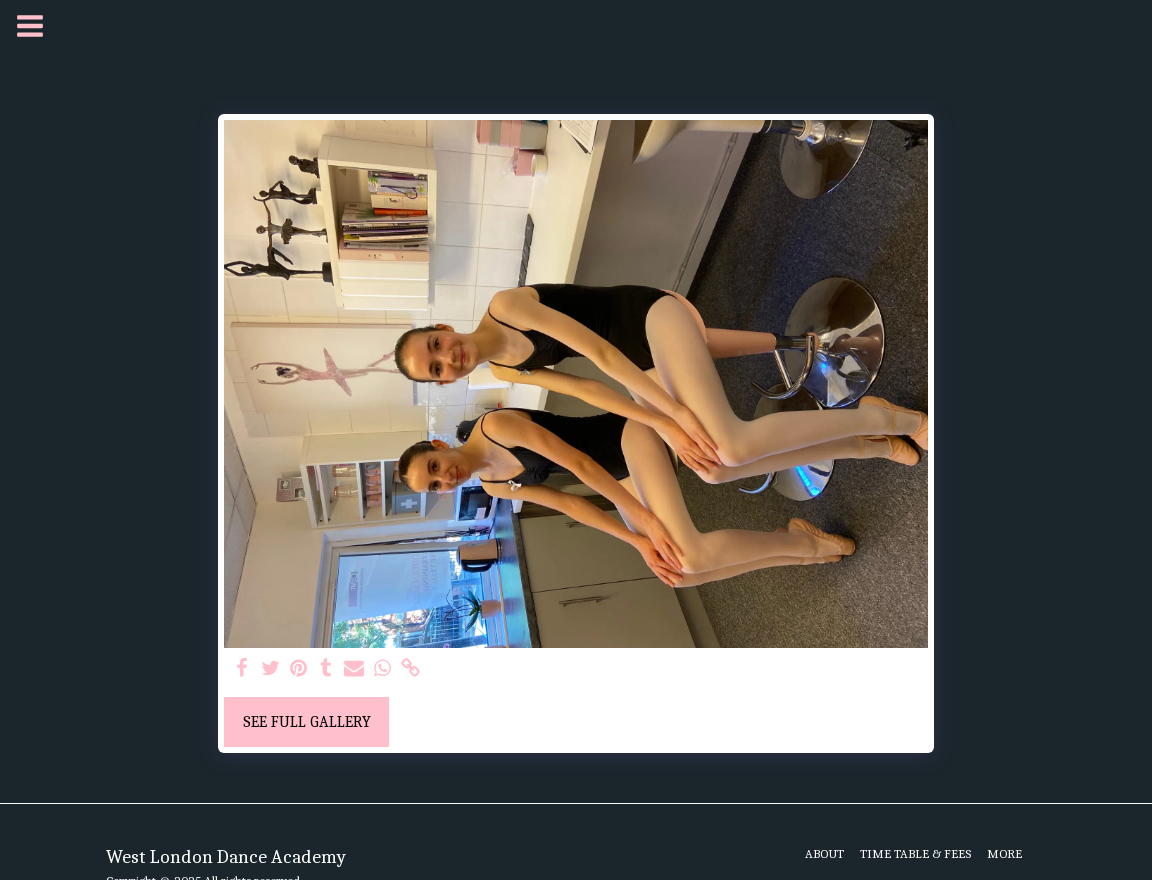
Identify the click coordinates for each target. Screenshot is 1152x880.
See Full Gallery (307, 722)
